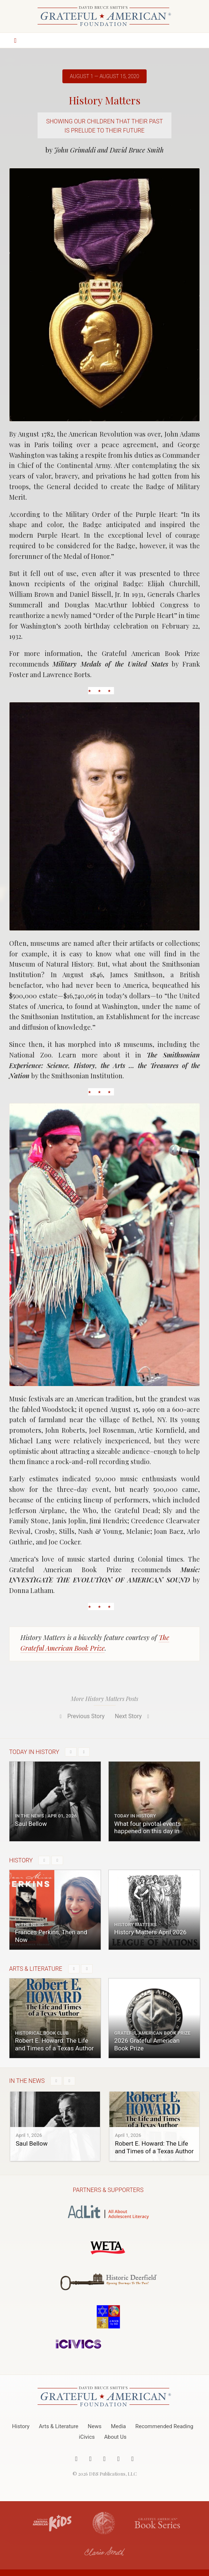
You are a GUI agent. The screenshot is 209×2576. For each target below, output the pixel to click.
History (21, 2426)
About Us (115, 2437)
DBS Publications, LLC (113, 2474)
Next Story (133, 1716)
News (95, 2426)
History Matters (104, 100)
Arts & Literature (58, 2426)
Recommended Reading (164, 2426)
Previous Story (81, 1716)
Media (118, 2426)
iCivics (87, 2437)
